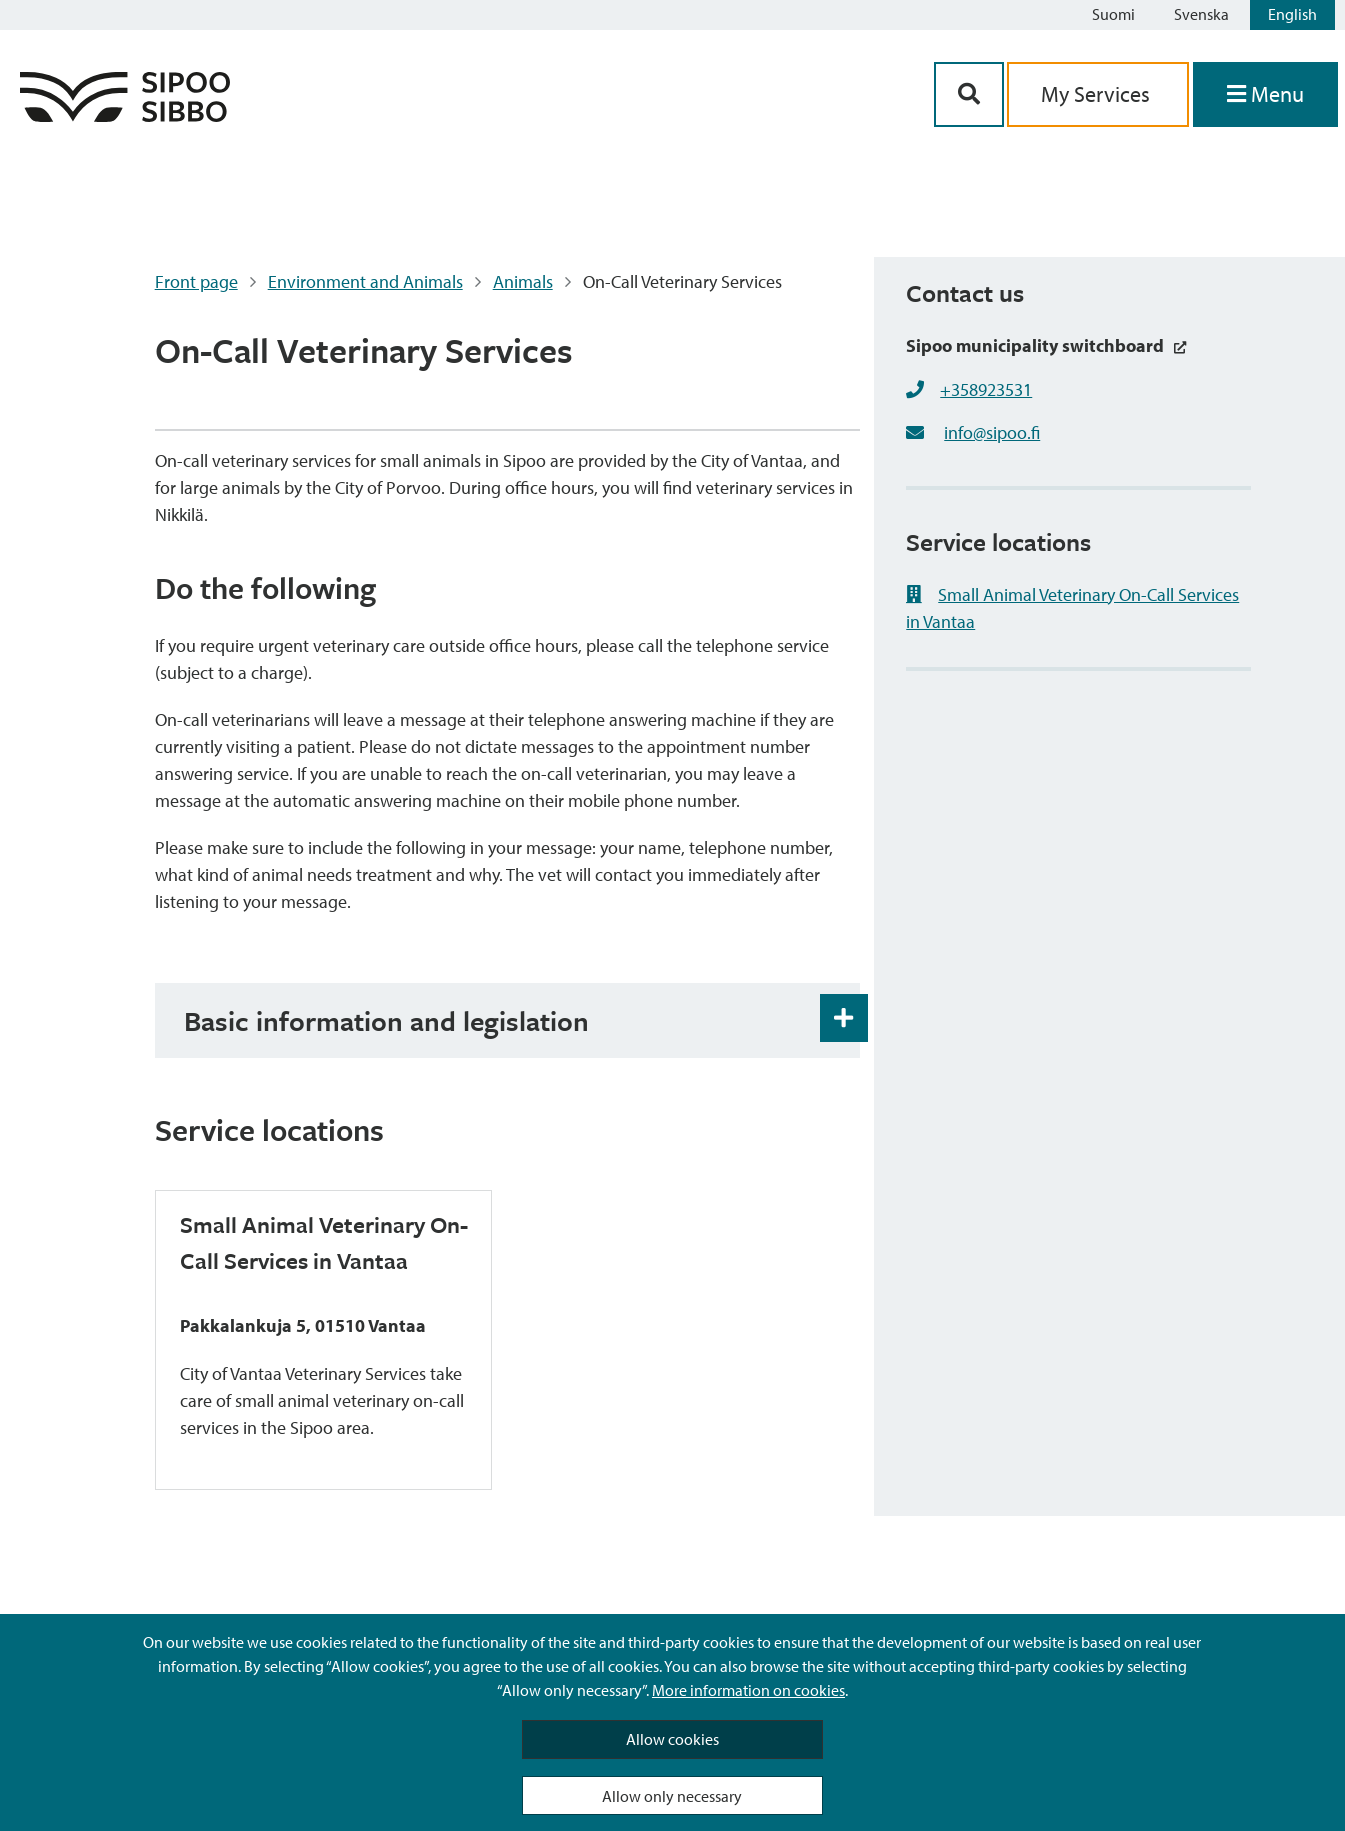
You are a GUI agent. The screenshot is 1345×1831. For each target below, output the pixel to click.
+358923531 (986, 389)
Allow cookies (672, 1739)
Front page (196, 281)
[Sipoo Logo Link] (125, 115)
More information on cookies (748, 1690)
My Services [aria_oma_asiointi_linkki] (1098, 94)
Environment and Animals (365, 281)
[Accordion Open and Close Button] (844, 1018)
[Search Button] (969, 94)
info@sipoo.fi (992, 432)
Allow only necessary (672, 1796)
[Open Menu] (1265, 94)
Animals (523, 281)
